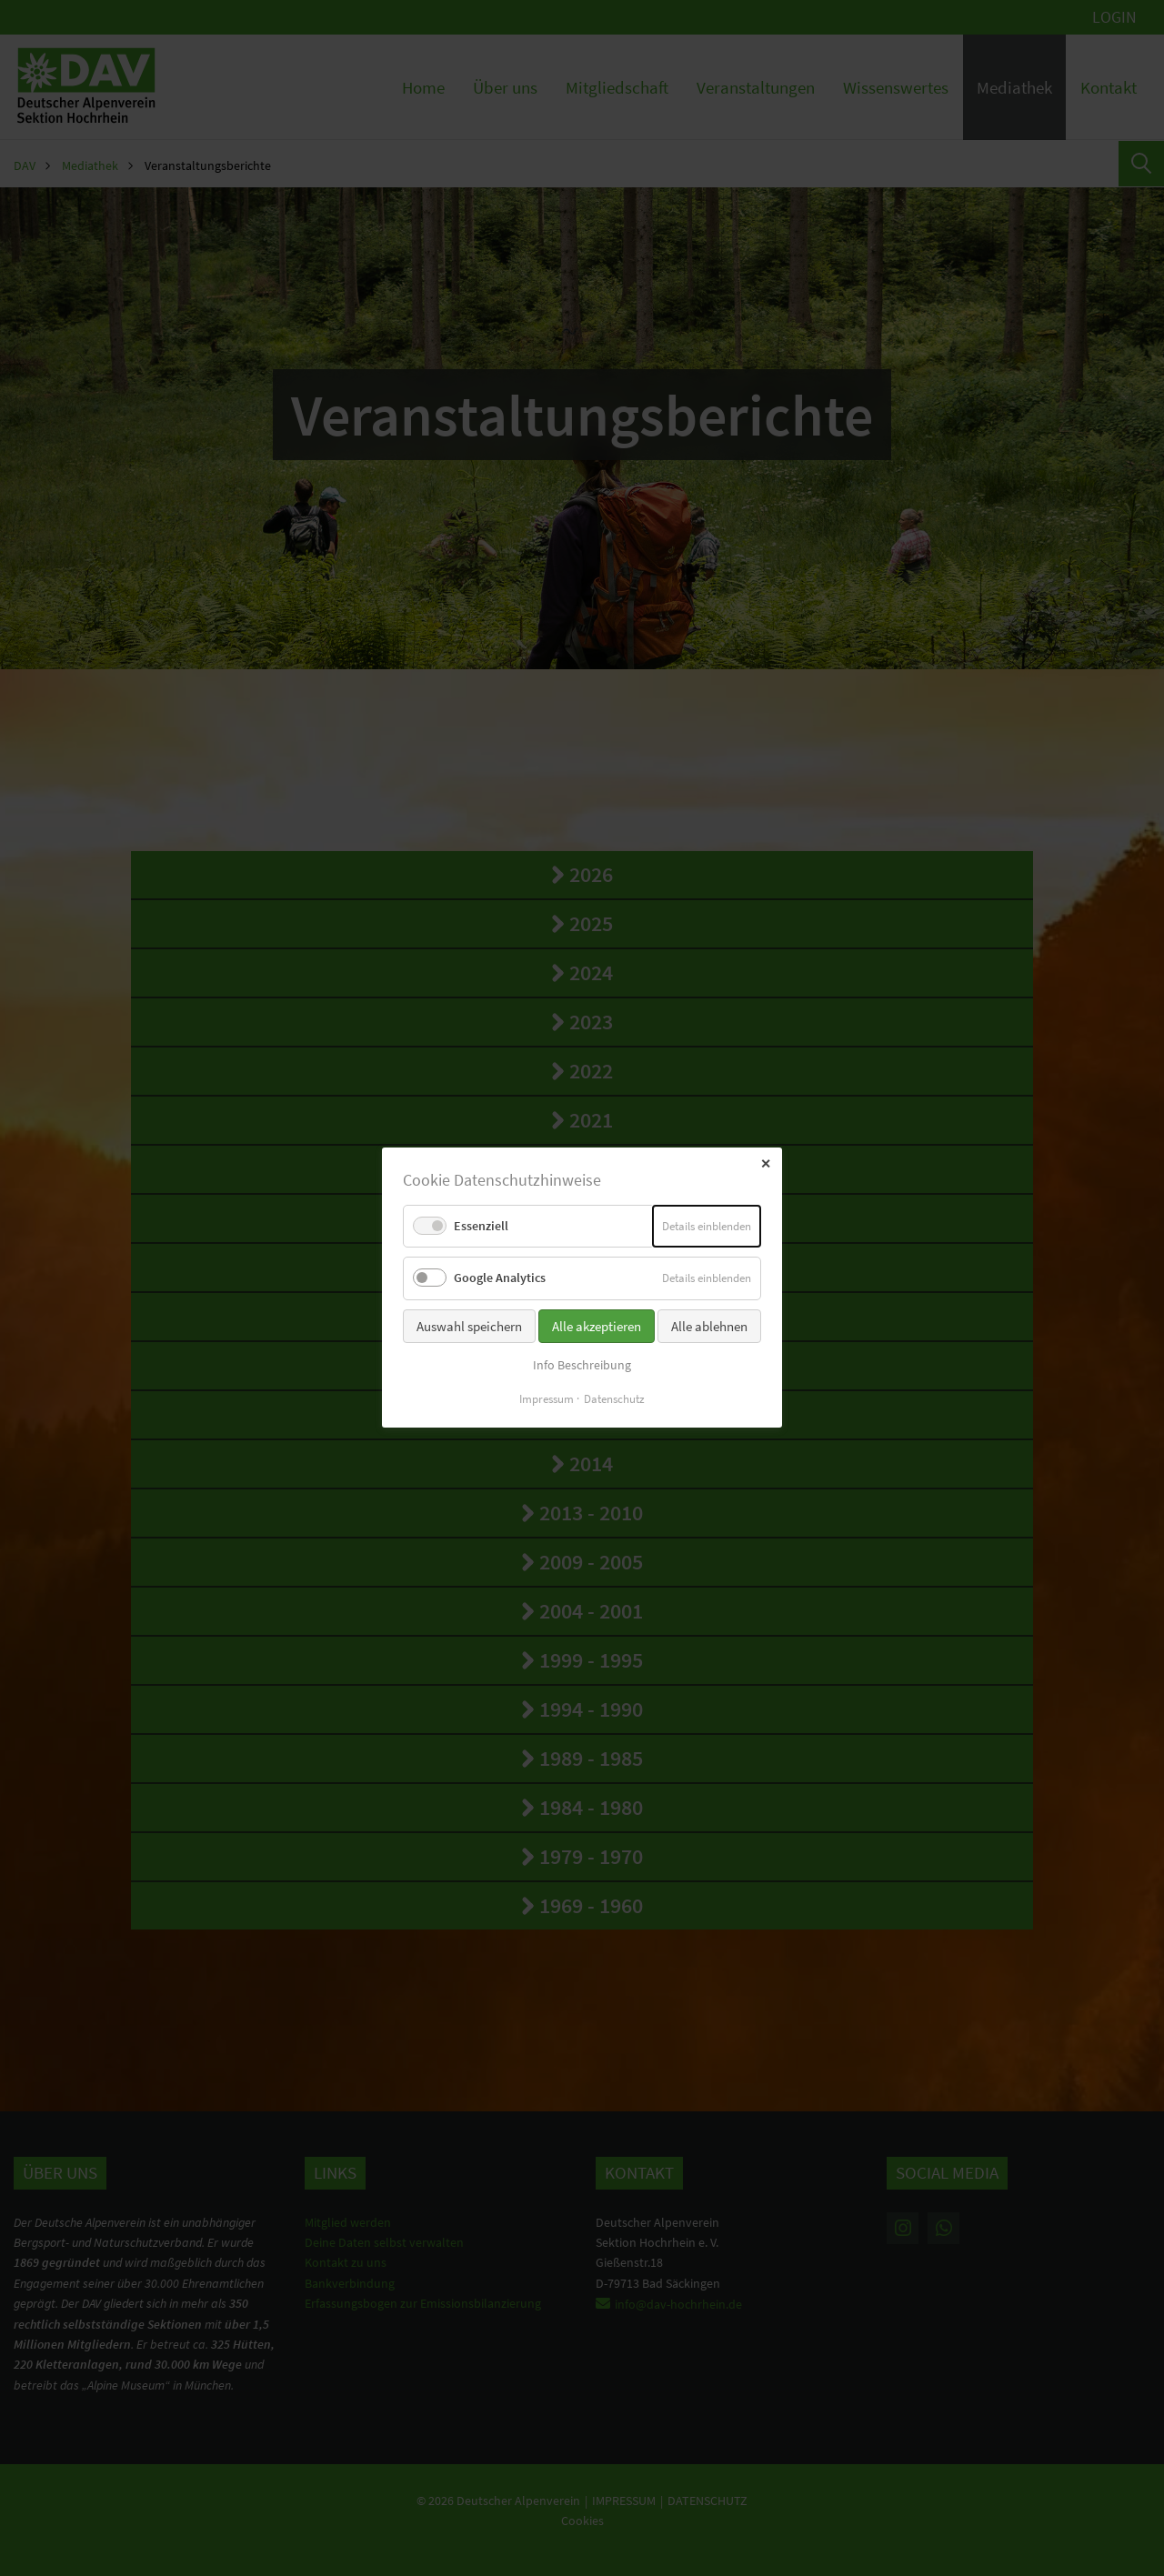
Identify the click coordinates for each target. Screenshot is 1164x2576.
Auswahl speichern (469, 1326)
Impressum (546, 1400)
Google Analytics (500, 1278)
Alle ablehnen (709, 1326)
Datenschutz (614, 1400)
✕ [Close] (765, 1164)
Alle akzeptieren (596, 1326)
